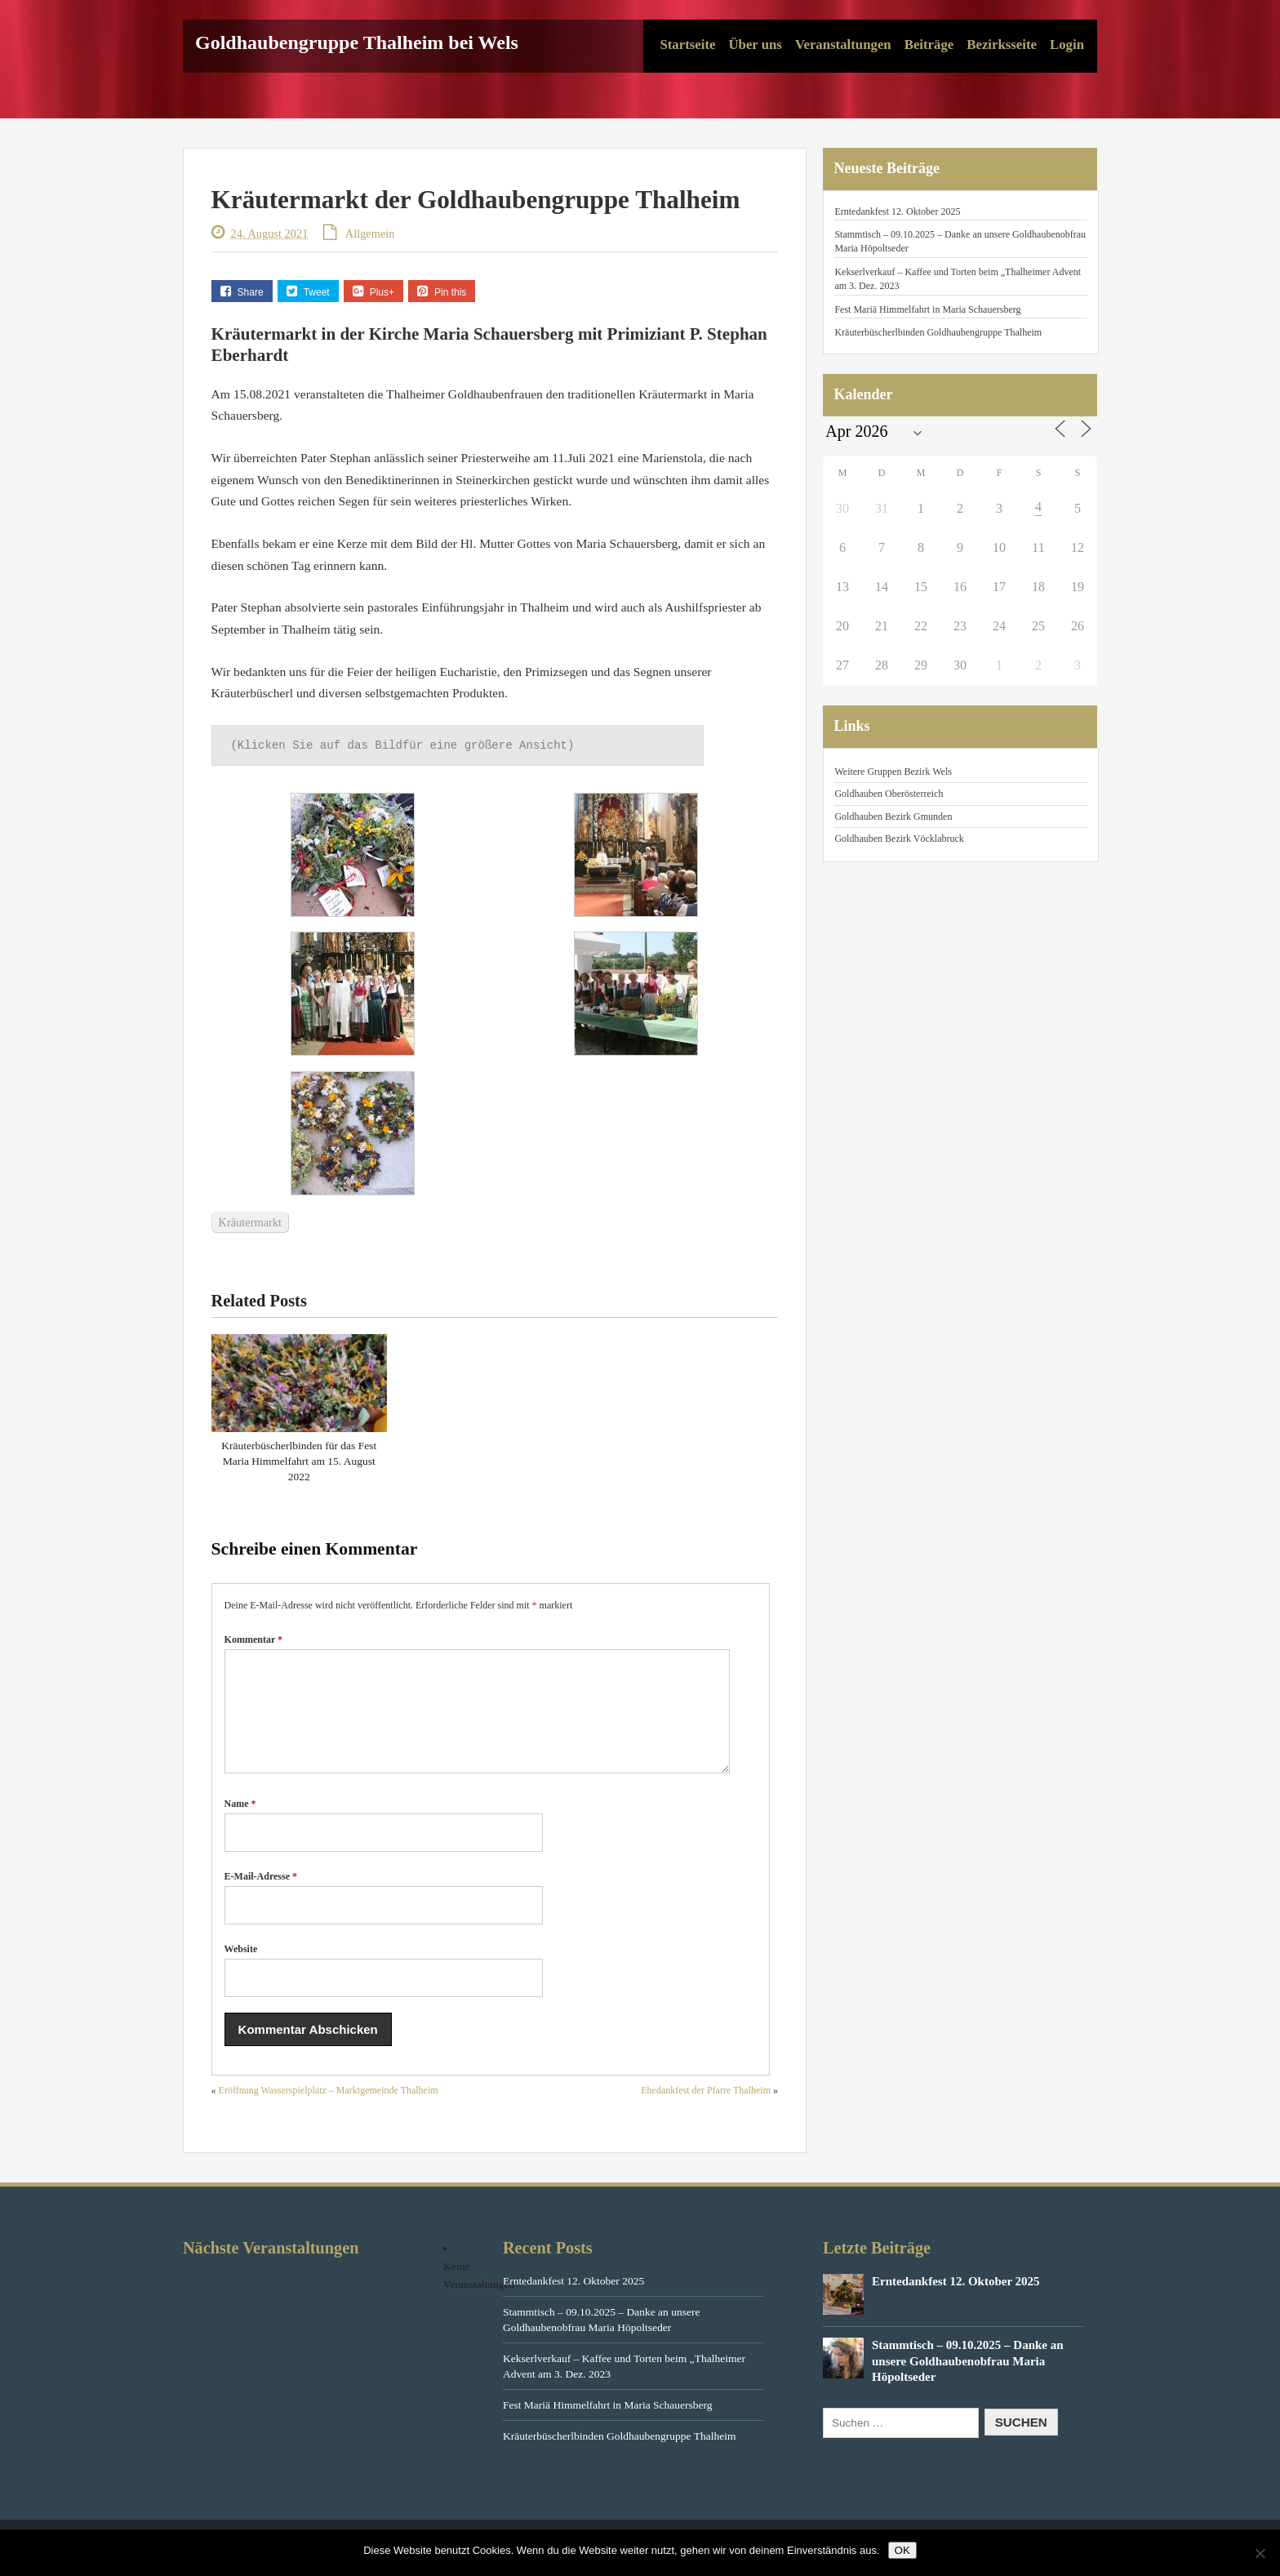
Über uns (754, 44)
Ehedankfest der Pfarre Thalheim (706, 2110)
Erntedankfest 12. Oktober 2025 (897, 211)
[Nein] (1259, 2553)
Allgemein (370, 233)
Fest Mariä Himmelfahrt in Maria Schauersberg (927, 309)
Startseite (687, 44)
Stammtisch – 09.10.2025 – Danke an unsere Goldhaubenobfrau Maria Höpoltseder (968, 2380)
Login (1067, 44)
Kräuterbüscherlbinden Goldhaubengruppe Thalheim (938, 332)
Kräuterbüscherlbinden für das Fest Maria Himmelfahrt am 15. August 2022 (298, 1461)
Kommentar (253, 1639)
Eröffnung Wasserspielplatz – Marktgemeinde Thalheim (328, 2110)
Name (240, 1823)
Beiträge (929, 44)
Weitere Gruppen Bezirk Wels (892, 771)
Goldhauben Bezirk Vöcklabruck (898, 838)
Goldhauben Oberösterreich (888, 793)
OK (902, 2550)
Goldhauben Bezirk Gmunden (893, 816)
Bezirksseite (1002, 44)
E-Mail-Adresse (260, 1896)
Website (241, 1968)
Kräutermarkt (250, 1222)
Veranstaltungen (843, 44)
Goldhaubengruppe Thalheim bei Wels (356, 42)
